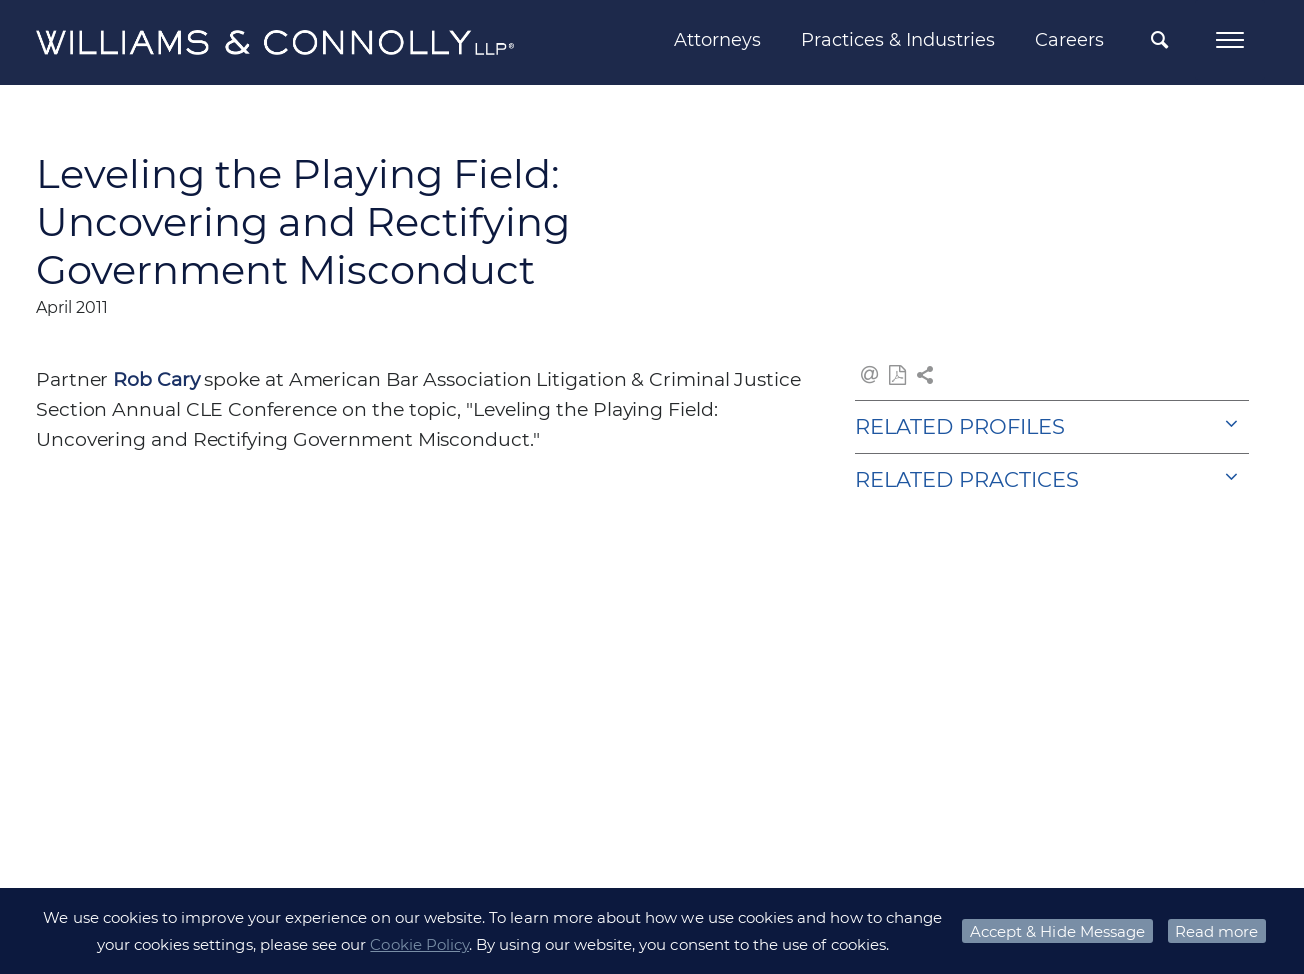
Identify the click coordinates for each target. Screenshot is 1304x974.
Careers (1069, 40)
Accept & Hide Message (1057, 931)
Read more (1216, 931)
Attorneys (717, 40)
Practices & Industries (898, 40)
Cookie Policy (419, 944)
